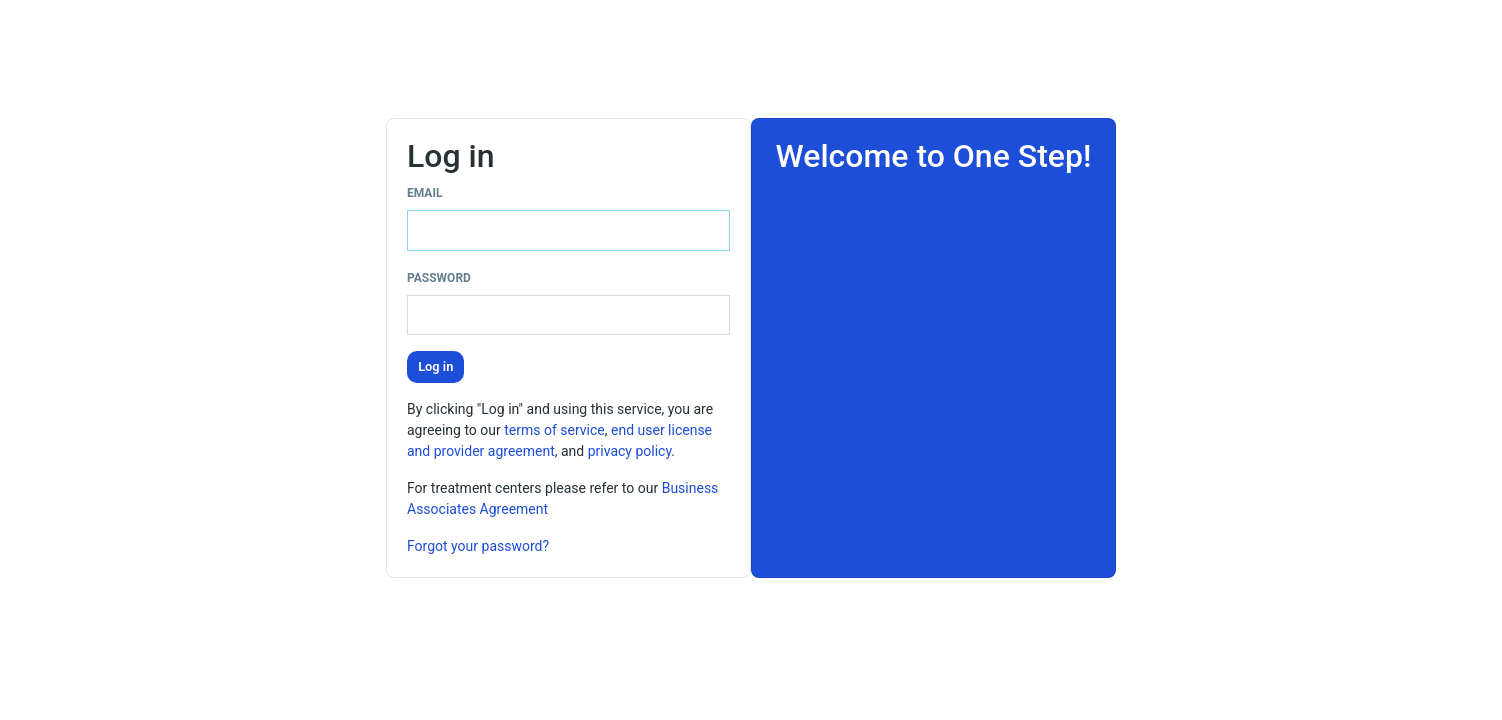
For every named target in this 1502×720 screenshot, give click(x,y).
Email (424, 193)
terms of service (554, 430)
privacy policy (630, 451)
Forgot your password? (478, 546)
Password (439, 278)
